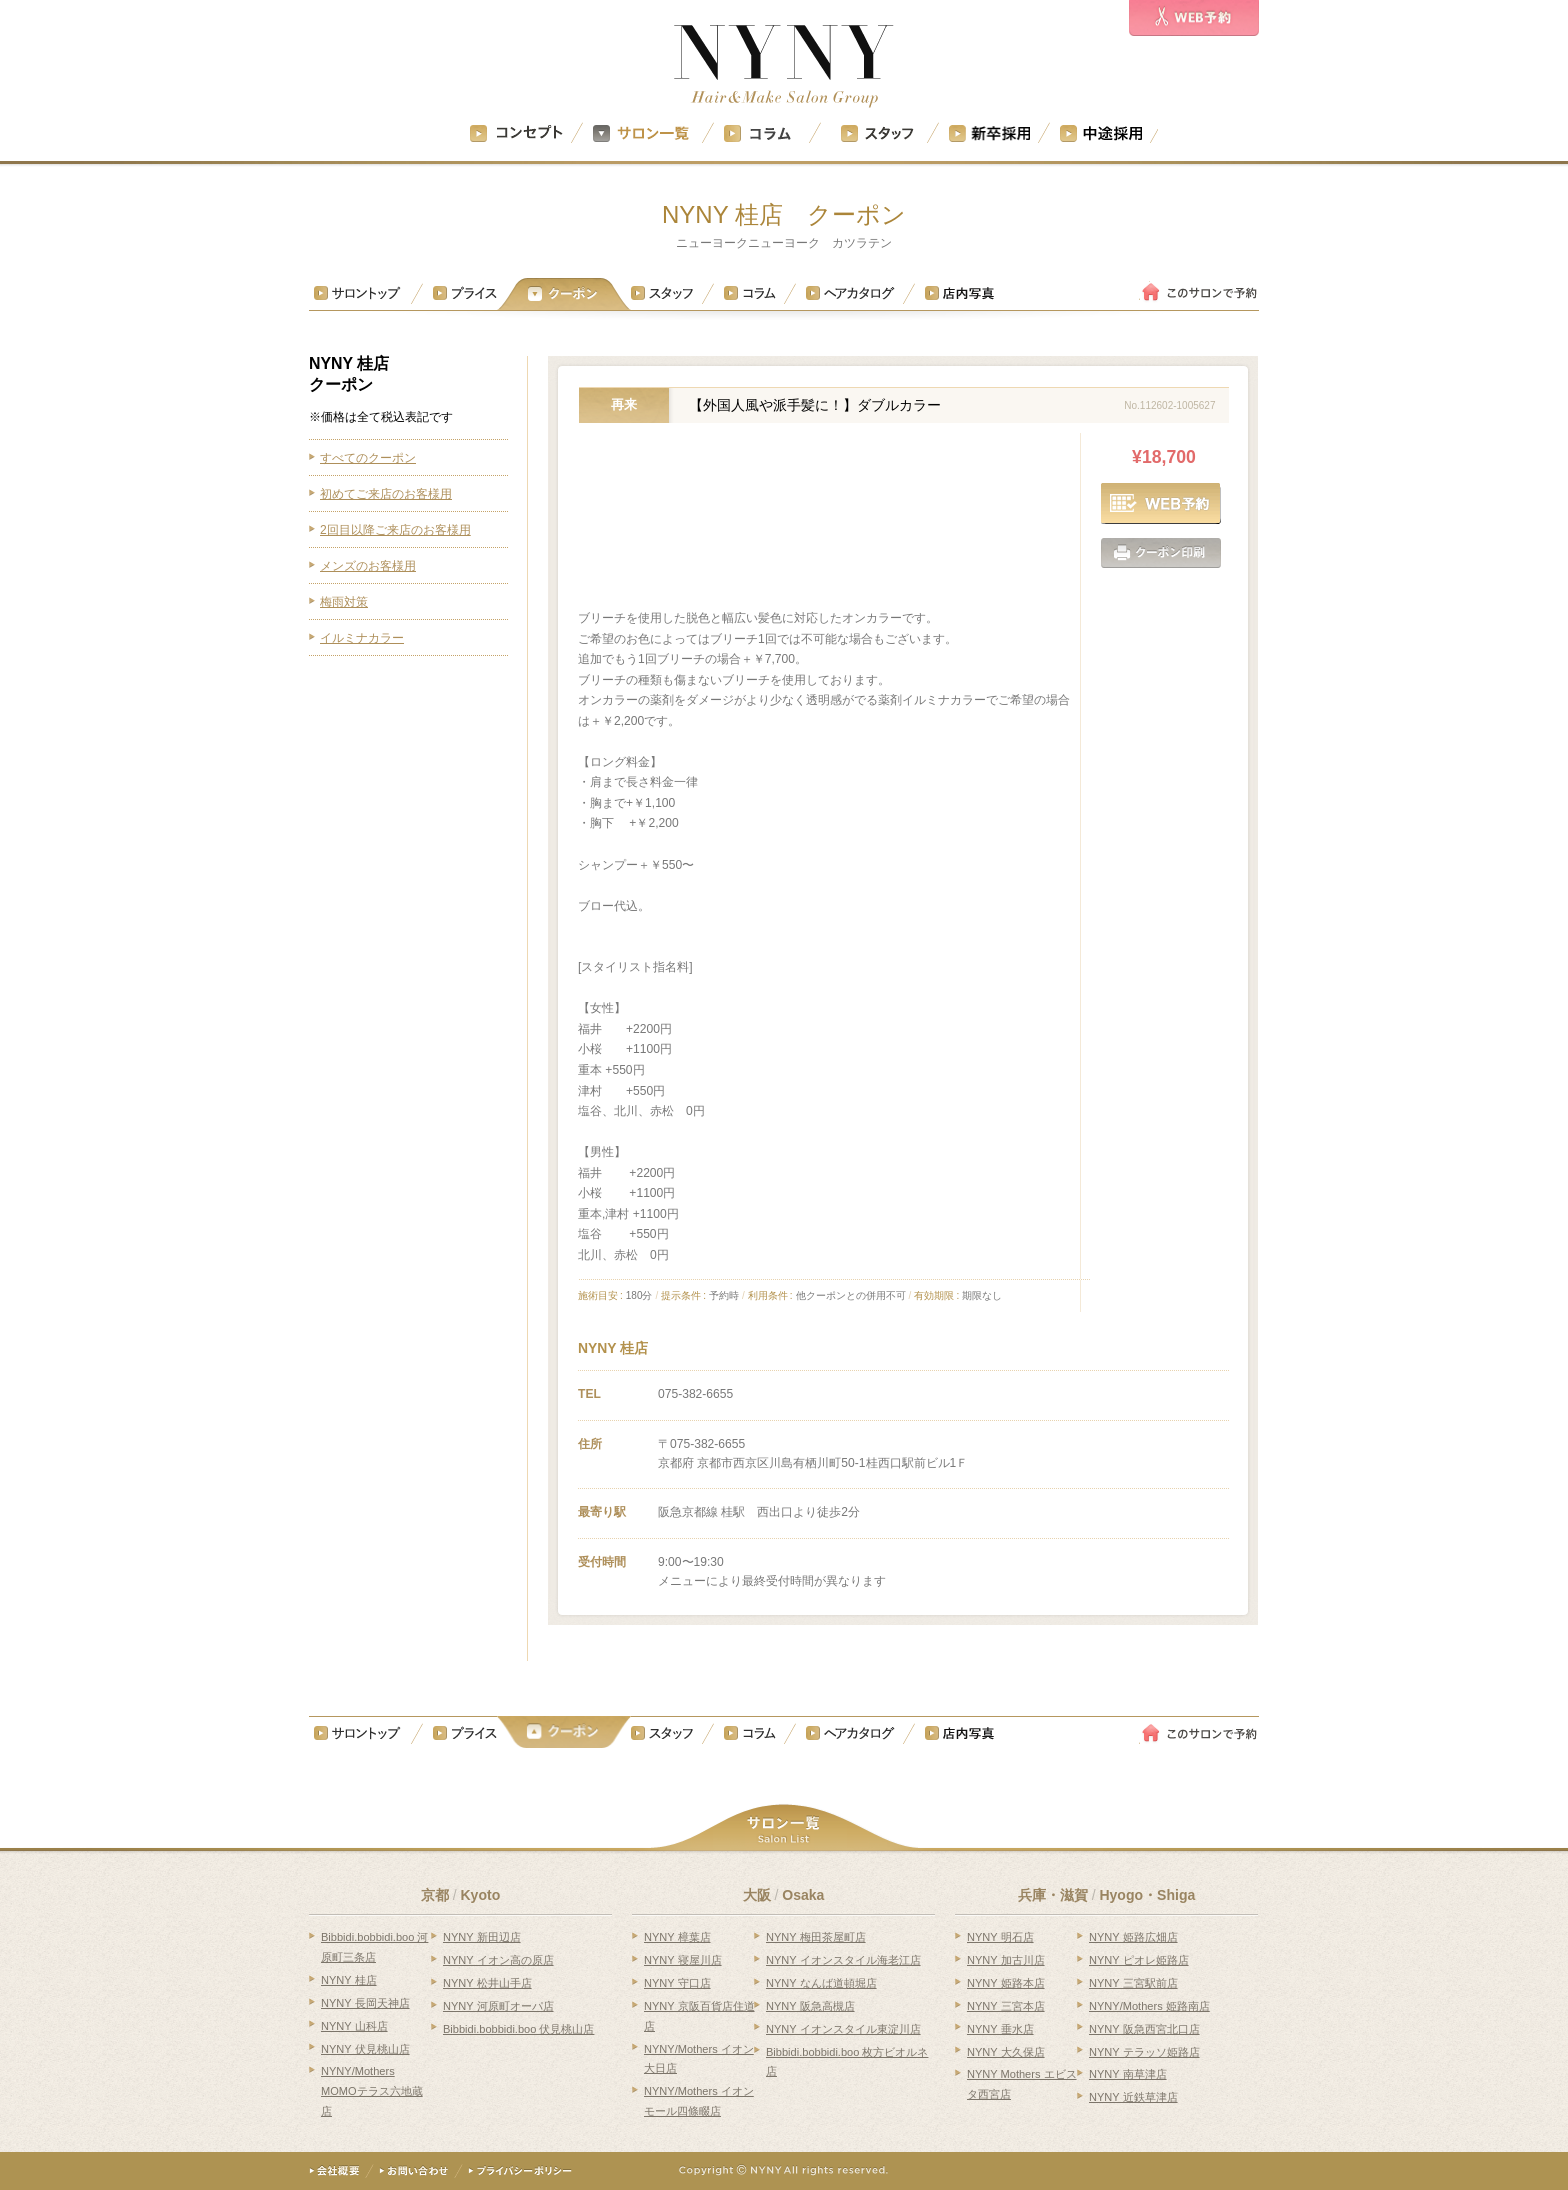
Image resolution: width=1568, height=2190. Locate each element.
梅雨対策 (344, 602)
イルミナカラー (362, 638)
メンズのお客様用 (368, 566)
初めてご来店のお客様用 (386, 494)
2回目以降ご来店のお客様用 (395, 530)
